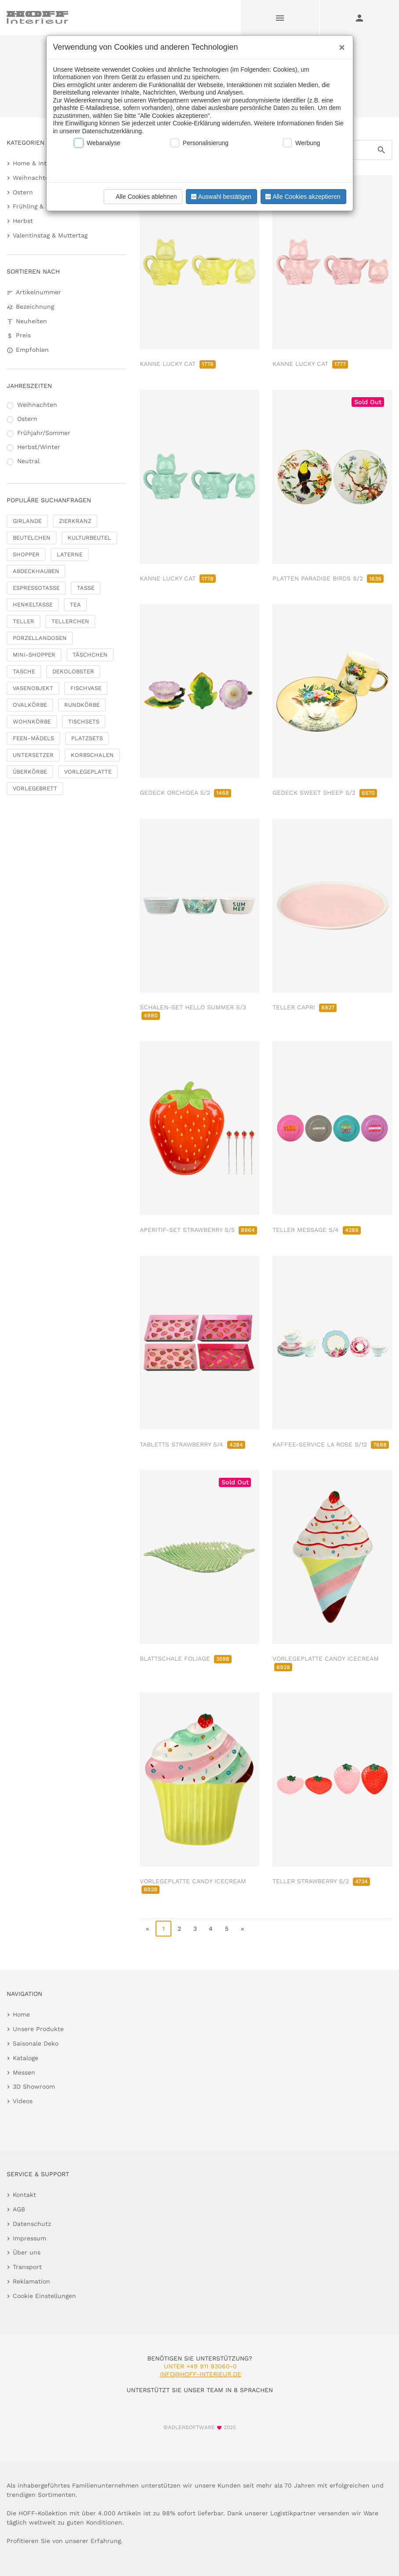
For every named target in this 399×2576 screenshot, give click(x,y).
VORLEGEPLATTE (88, 771)
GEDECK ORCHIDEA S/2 (185, 792)
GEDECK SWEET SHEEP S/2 (324, 792)
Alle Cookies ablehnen (142, 196)
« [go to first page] (147, 1928)
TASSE (85, 588)
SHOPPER (26, 554)
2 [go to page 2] (179, 1928)
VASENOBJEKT (33, 688)
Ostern (23, 192)
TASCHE (24, 671)
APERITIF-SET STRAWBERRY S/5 (198, 1229)
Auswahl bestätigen (220, 196)
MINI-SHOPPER (34, 654)
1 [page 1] (163, 1928)
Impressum (29, 2238)
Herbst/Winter (38, 446)
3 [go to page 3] (195, 1928)
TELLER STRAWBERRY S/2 (321, 1881)
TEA (75, 604)
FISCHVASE (86, 688)
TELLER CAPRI (304, 1007)
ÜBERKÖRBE (30, 771)
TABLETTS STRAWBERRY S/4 (192, 1444)
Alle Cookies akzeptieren (302, 196)
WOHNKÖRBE (32, 721)
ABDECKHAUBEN (36, 571)
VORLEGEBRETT (35, 788)
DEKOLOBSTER (73, 671)
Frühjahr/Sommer (43, 432)
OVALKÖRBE (30, 705)
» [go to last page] (242, 1928)
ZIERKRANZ (75, 521)
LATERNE (70, 554)
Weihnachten (33, 177)
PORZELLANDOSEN (40, 638)
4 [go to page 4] (211, 1928)
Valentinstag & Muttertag (50, 235)
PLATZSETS (87, 738)
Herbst (23, 220)
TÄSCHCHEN (90, 654)
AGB (19, 2209)
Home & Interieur (39, 163)
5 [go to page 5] (227, 1928)
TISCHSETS (83, 721)
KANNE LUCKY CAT (178, 363)
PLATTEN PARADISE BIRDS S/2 (328, 578)
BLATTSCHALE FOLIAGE (186, 1658)
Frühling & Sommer (42, 206)
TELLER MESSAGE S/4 (316, 1229)
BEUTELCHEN (32, 537)
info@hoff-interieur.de (200, 2374)
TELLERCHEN (70, 621)
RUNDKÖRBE (82, 705)
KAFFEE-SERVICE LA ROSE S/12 (330, 1444)
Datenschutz (32, 2223)
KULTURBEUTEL (89, 537)
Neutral (28, 460)
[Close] (339, 44)
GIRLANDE (27, 521)
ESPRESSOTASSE (36, 588)
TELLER (23, 621)
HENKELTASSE (33, 604)
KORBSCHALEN (92, 755)
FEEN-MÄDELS (33, 738)
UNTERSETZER (33, 755)
